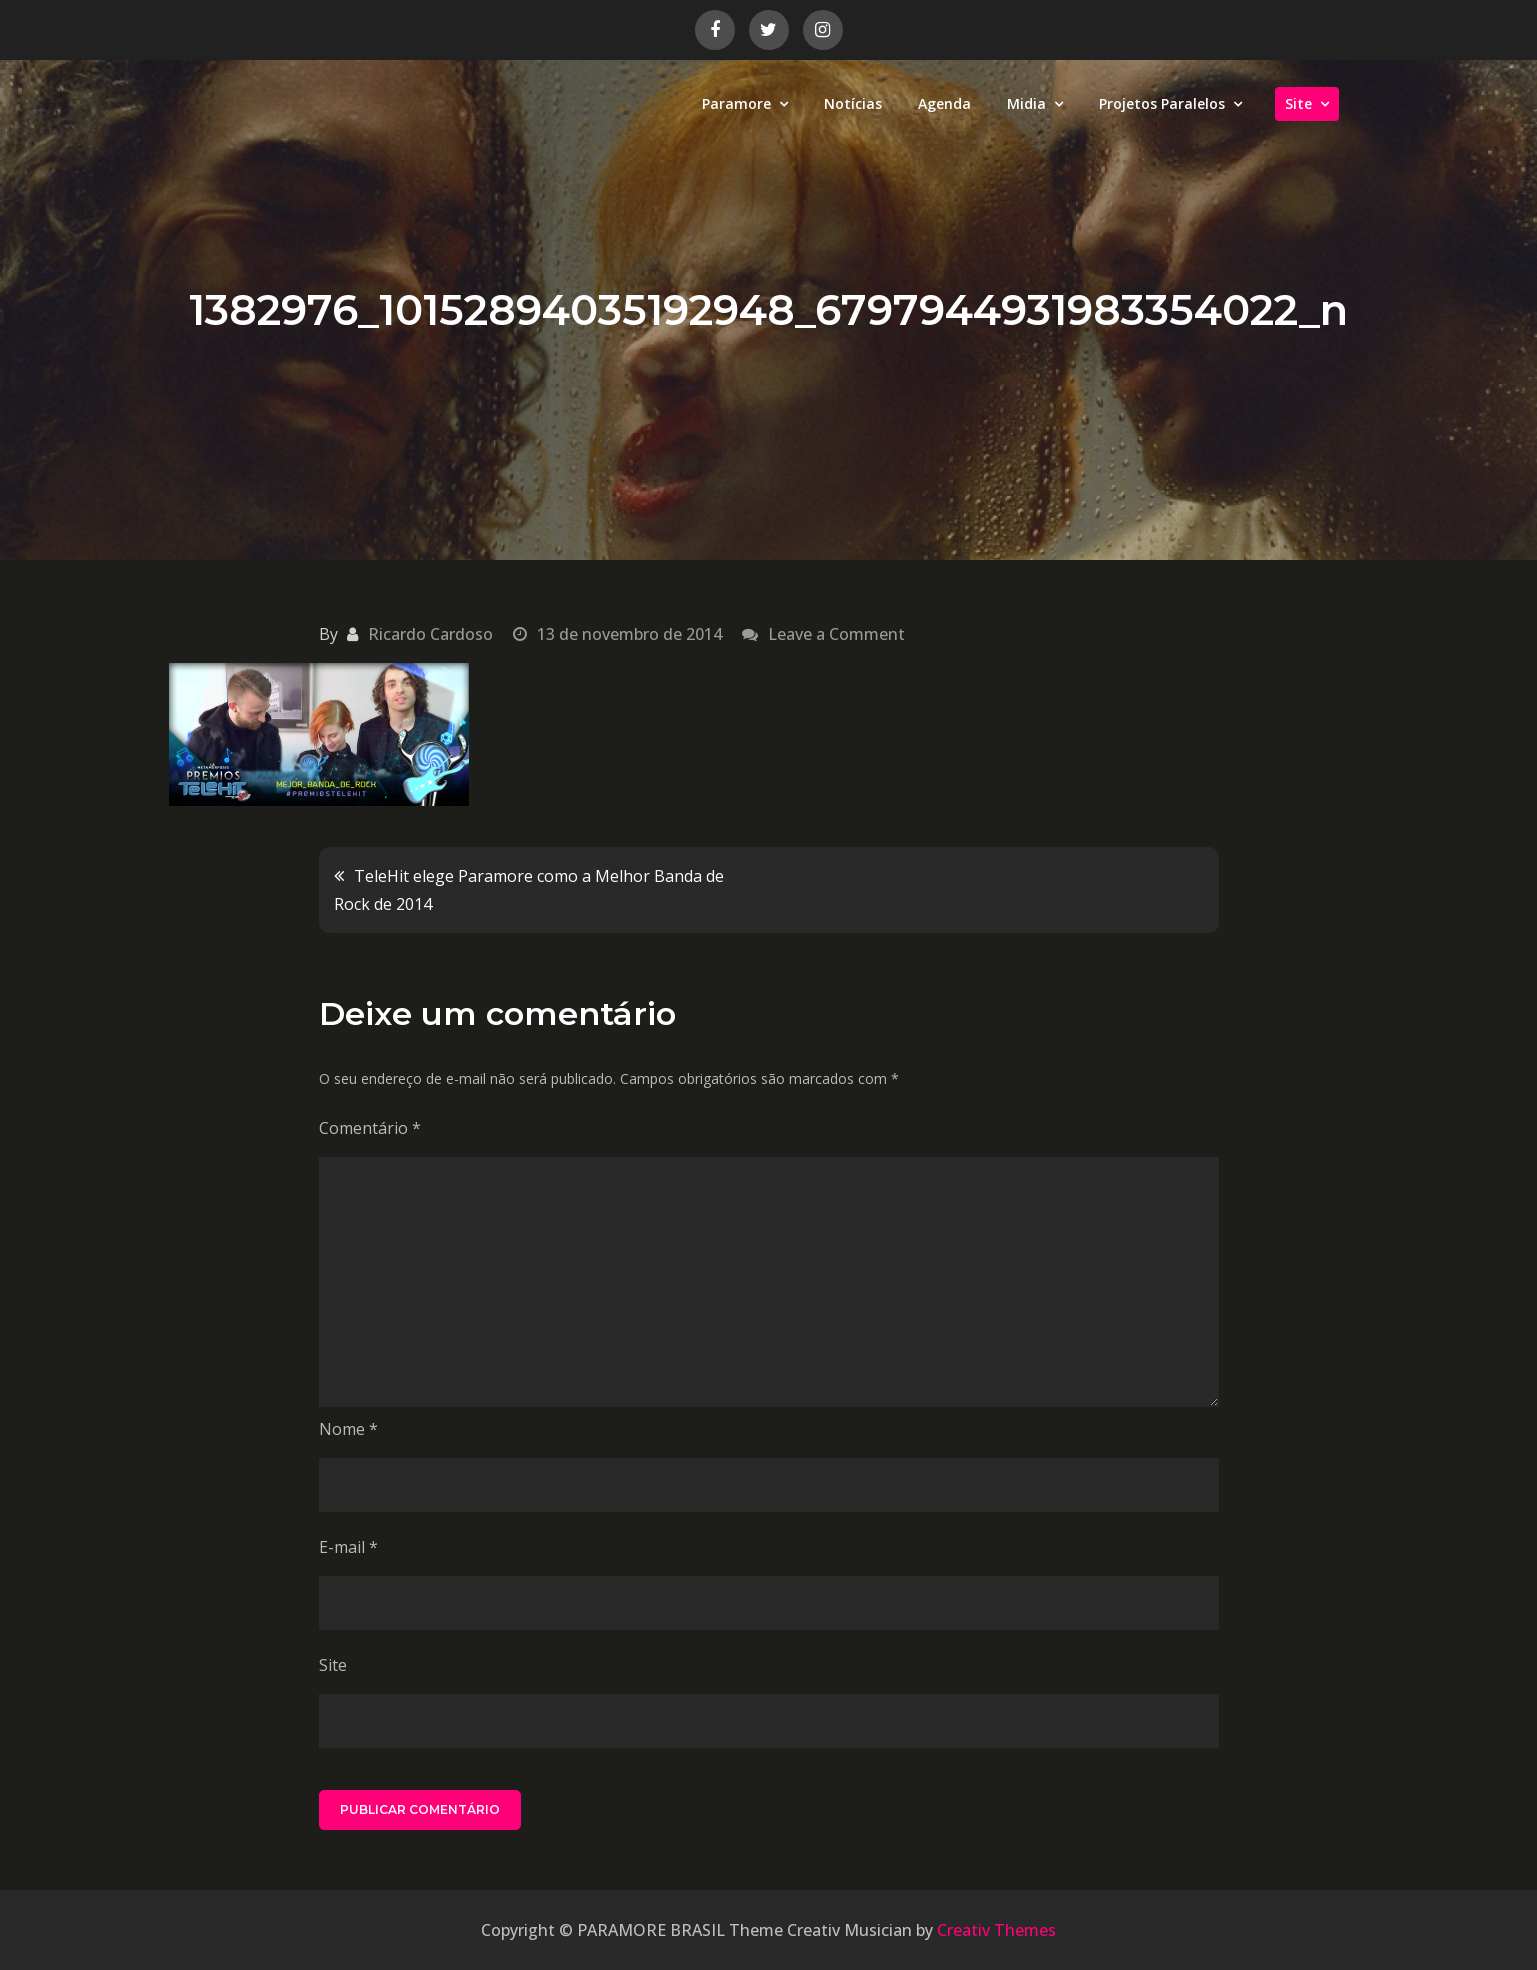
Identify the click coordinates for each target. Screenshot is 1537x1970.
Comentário (370, 1128)
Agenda (944, 103)
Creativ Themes (996, 1930)
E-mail (348, 1547)
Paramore (736, 103)
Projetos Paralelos (1162, 103)
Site (1298, 103)
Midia (1026, 103)
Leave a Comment (836, 634)
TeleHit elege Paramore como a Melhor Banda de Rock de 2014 (529, 890)
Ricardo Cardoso (430, 634)
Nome (348, 1429)
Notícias (853, 103)
